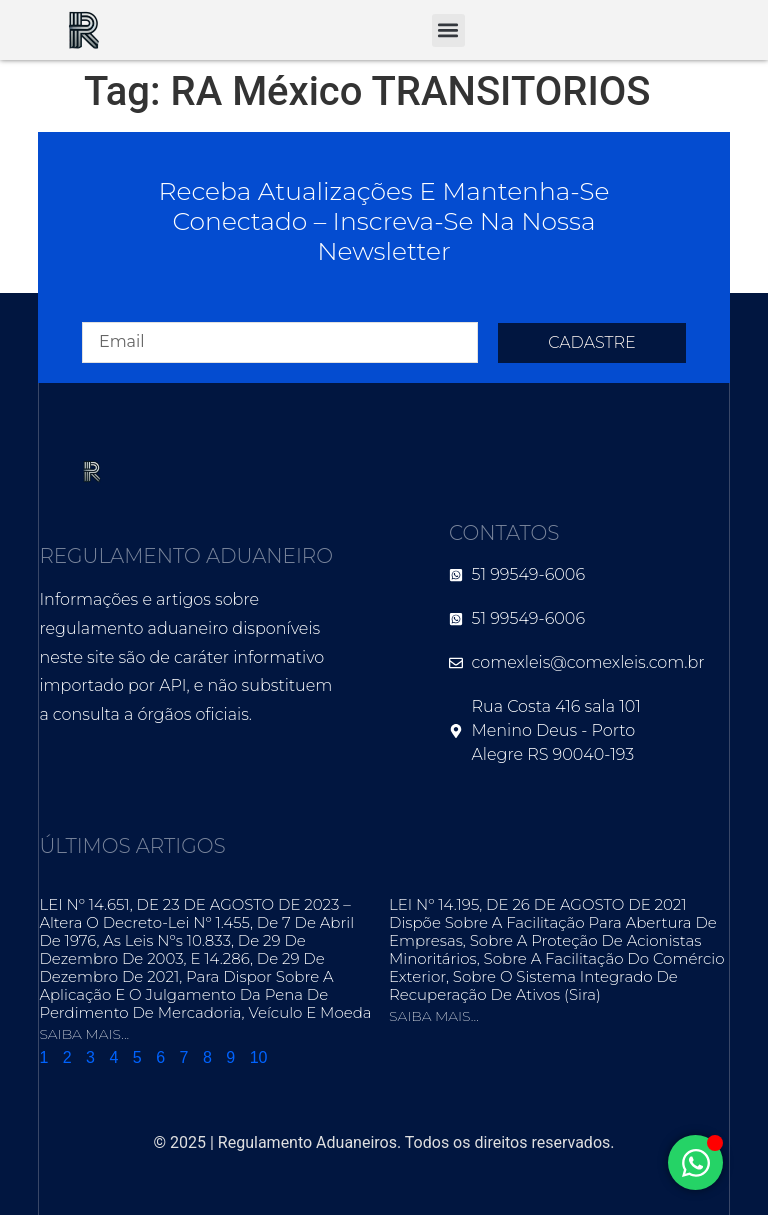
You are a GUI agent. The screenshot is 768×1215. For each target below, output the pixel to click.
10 (259, 1057)
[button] (448, 30)
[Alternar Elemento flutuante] (695, 1162)
